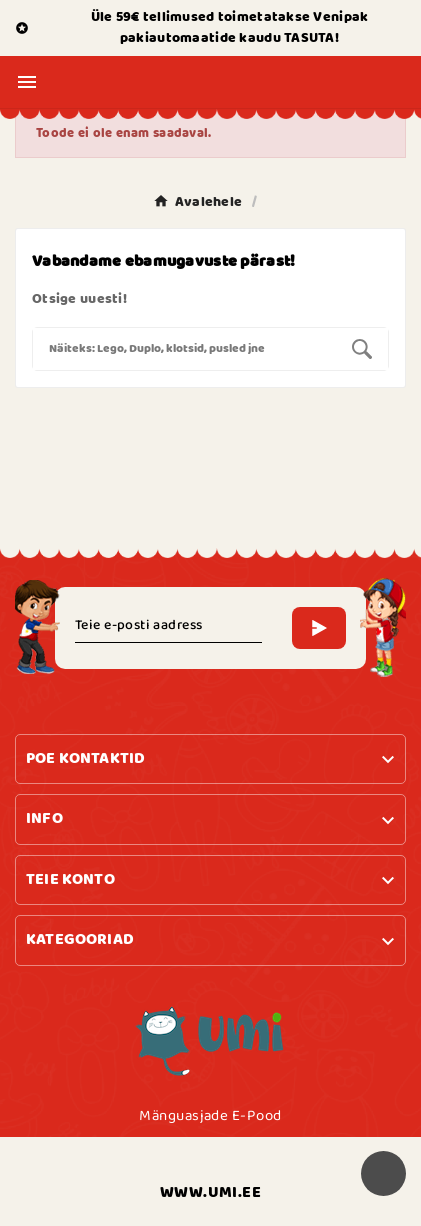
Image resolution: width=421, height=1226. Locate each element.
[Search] (184, 349)
